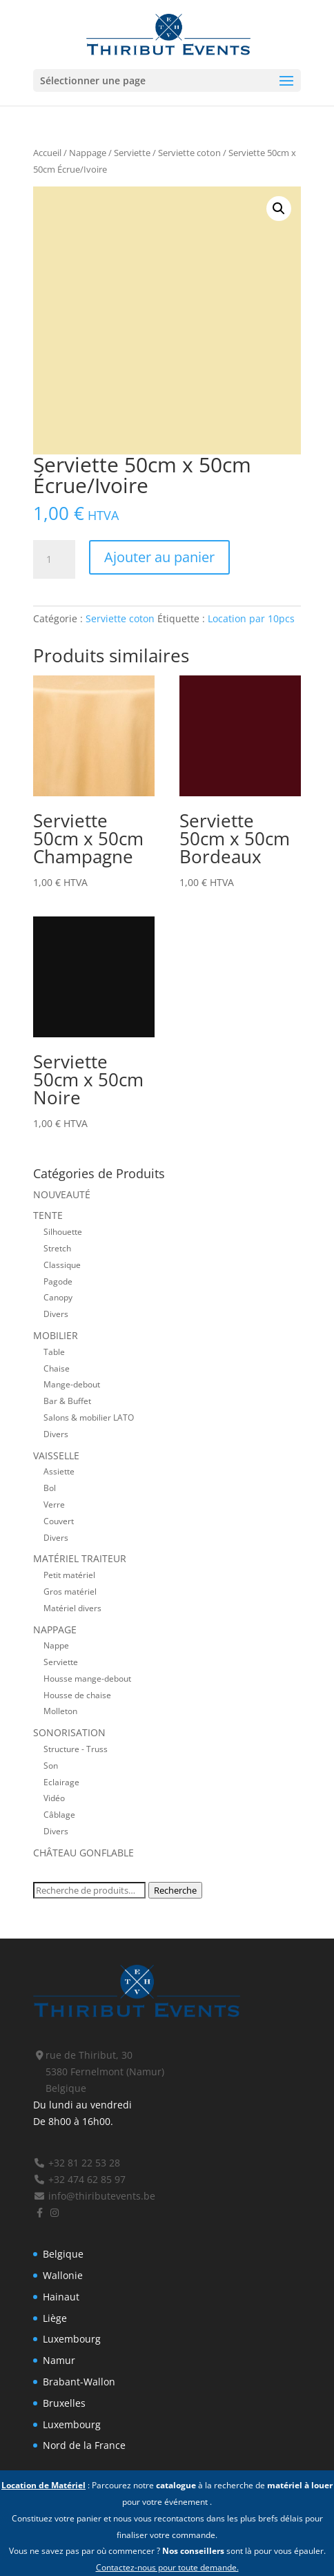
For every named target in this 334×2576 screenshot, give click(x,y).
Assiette (59, 1471)
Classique (62, 1264)
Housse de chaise (77, 1694)
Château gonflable (83, 1852)
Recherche (175, 1890)
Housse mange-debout (87, 1678)
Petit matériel (69, 1574)
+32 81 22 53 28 (76, 2162)
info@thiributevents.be (94, 2195)
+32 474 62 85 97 (79, 2179)
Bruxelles (64, 2403)
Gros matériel (70, 1591)
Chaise (56, 1368)
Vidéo (54, 1797)
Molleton (60, 1710)
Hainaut (61, 2296)
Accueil (47, 152)
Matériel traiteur (79, 1558)
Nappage (87, 152)
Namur (59, 2360)
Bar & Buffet (67, 1400)
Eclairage (61, 1781)
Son (50, 1765)
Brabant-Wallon (79, 2381)
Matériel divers (72, 1607)
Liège (55, 2318)
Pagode (57, 1281)
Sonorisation (69, 1732)
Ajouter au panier (159, 557)
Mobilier (55, 1335)
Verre (54, 1504)
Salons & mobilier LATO (88, 1417)
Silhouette (62, 1231)
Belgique (63, 2253)
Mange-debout (71, 1384)
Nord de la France (84, 2445)
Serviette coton (189, 152)
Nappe (56, 1645)
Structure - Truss (75, 1748)
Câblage (59, 1814)
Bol (49, 1487)
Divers (55, 1313)
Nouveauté (61, 1194)
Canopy (57, 1297)
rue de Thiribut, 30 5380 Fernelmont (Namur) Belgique (98, 2071)
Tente (48, 1215)
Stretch (57, 1247)
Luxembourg (72, 2338)
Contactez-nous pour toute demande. (167, 2567)
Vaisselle (56, 1455)
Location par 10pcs (251, 618)
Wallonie (63, 2275)
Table (54, 1351)
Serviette (132, 152)
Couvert (58, 1520)
